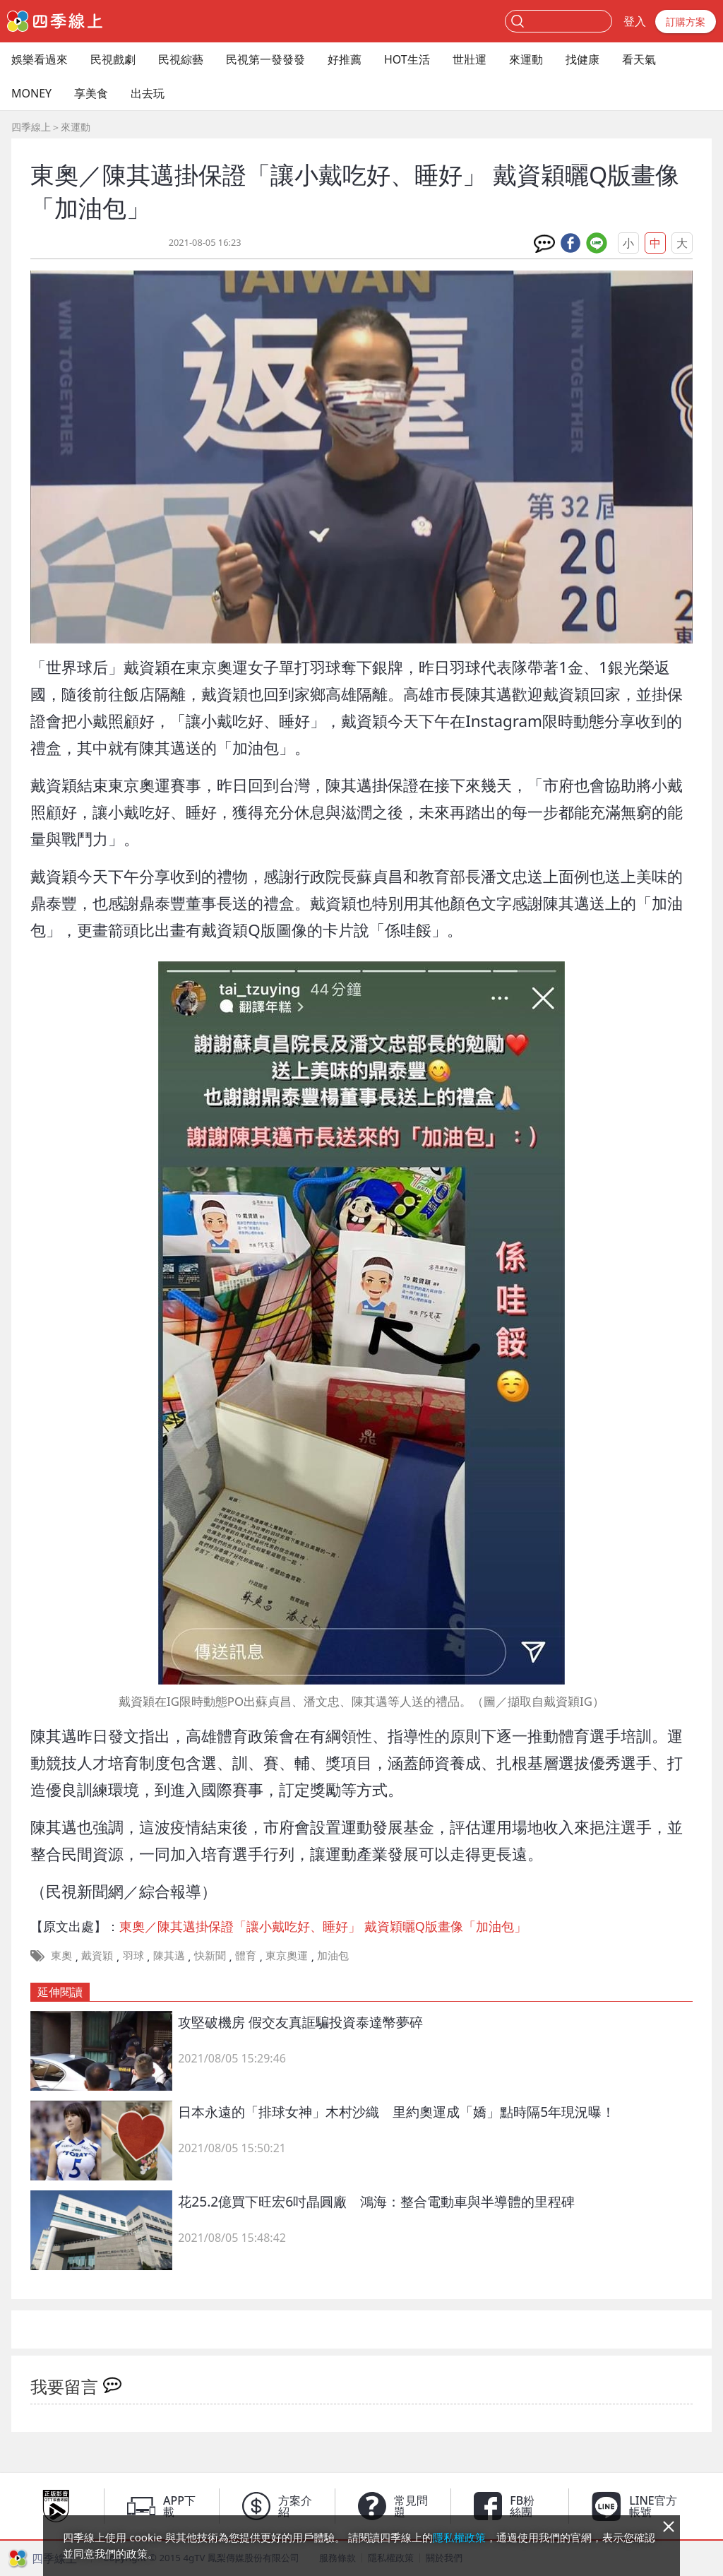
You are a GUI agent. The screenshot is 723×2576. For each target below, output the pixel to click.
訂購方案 (685, 21)
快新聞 (210, 1955)
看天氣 (639, 59)
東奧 (61, 1955)
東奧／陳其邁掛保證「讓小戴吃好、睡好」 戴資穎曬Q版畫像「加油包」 (323, 1926)
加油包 (333, 1955)
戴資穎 (97, 1955)
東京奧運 (286, 1955)
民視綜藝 (180, 59)
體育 (245, 1955)
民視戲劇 (113, 59)
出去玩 (148, 93)
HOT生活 (407, 59)
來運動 (526, 59)
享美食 (91, 93)
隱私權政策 (459, 2537)
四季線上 (31, 126)
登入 (634, 21)
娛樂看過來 (39, 59)
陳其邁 (169, 1955)
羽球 (133, 1955)
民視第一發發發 (265, 59)
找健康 (582, 59)
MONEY (31, 93)
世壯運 (469, 59)
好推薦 (345, 59)
